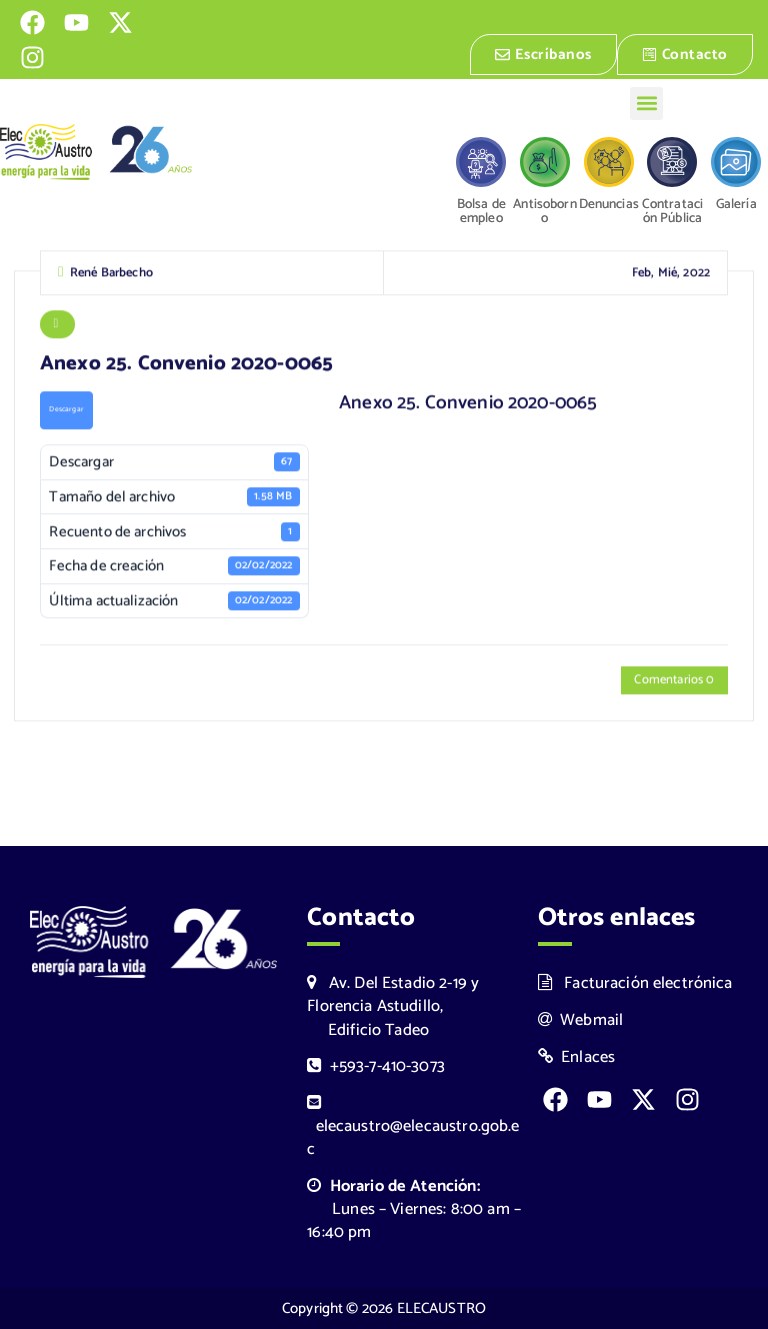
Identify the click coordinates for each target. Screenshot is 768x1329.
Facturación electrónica (635, 983)
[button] (646, 103)
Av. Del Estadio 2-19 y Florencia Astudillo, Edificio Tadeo (393, 1006)
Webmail (581, 1020)
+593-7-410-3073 (376, 1066)
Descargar (66, 412)
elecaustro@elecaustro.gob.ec (413, 1128)
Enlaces (577, 1057)
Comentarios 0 (674, 682)
